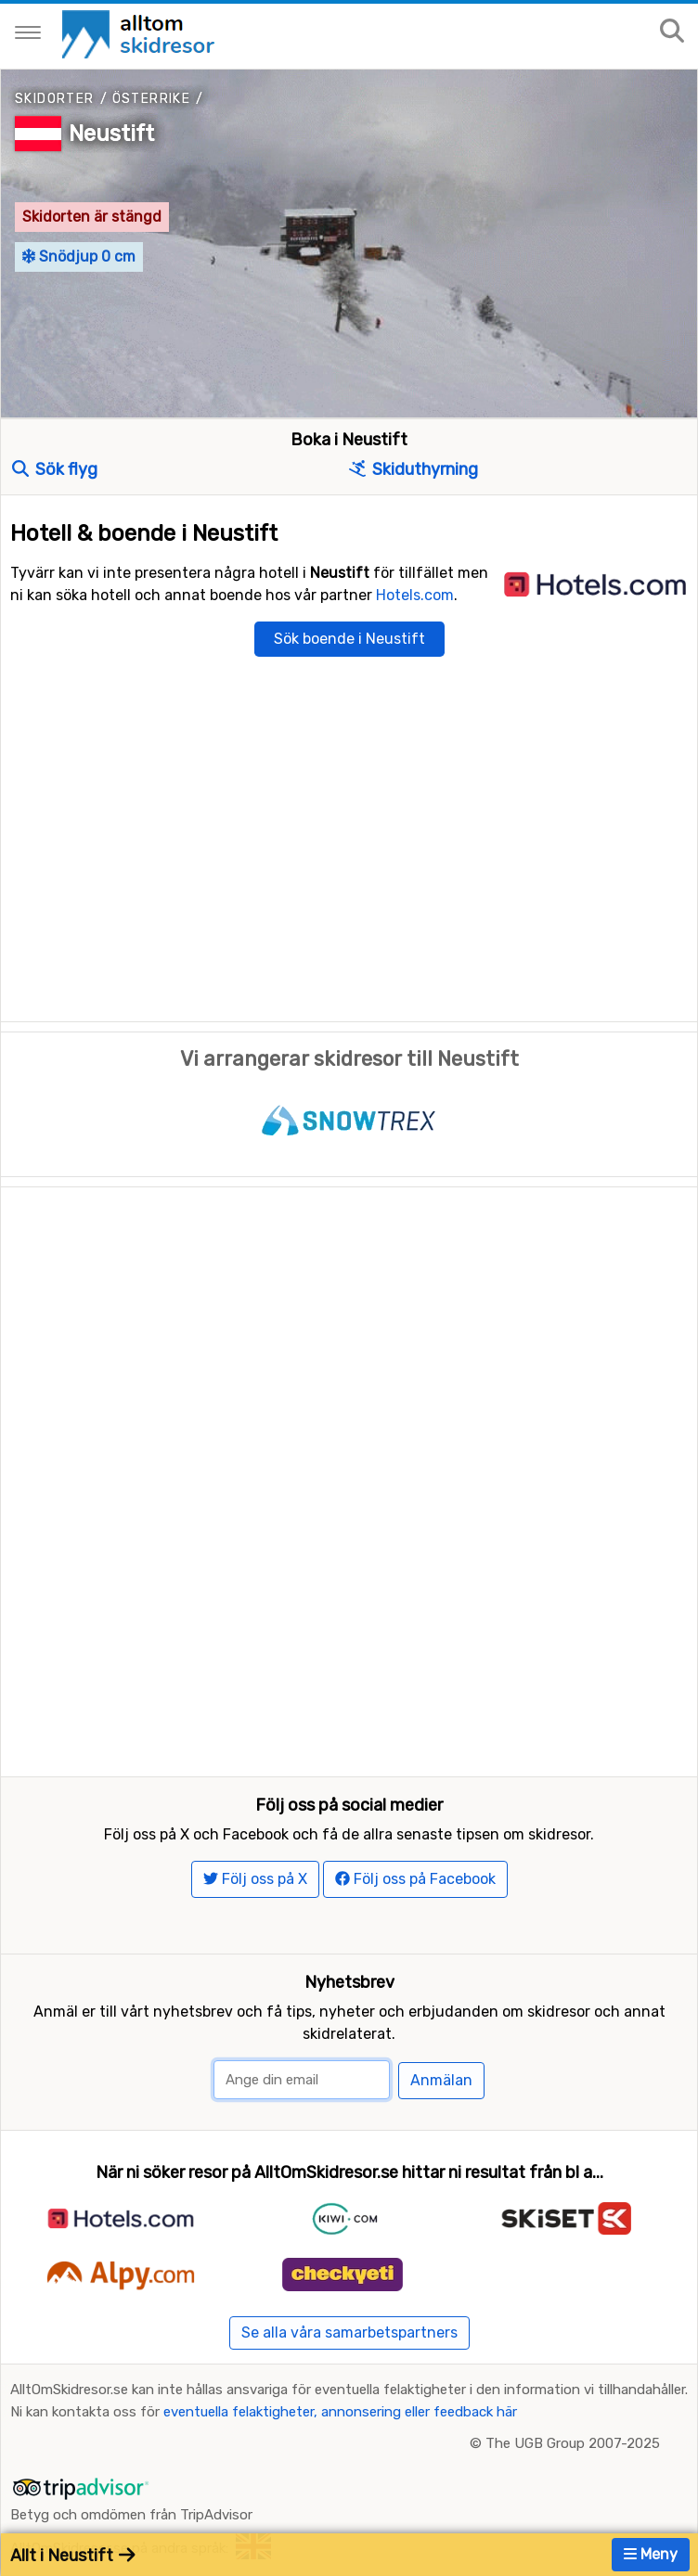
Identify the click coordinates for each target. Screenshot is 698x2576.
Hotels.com (415, 595)
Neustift (111, 134)
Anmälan (441, 2080)
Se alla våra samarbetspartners (349, 2332)
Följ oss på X (255, 1879)
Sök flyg (54, 469)
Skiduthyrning (413, 469)
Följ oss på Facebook (415, 1879)
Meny (651, 2554)
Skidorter (55, 99)
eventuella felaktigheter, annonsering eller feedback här (340, 2411)
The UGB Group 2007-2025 (572, 2443)
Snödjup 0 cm (79, 256)
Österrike (151, 99)
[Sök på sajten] (672, 32)
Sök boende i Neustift (349, 638)
